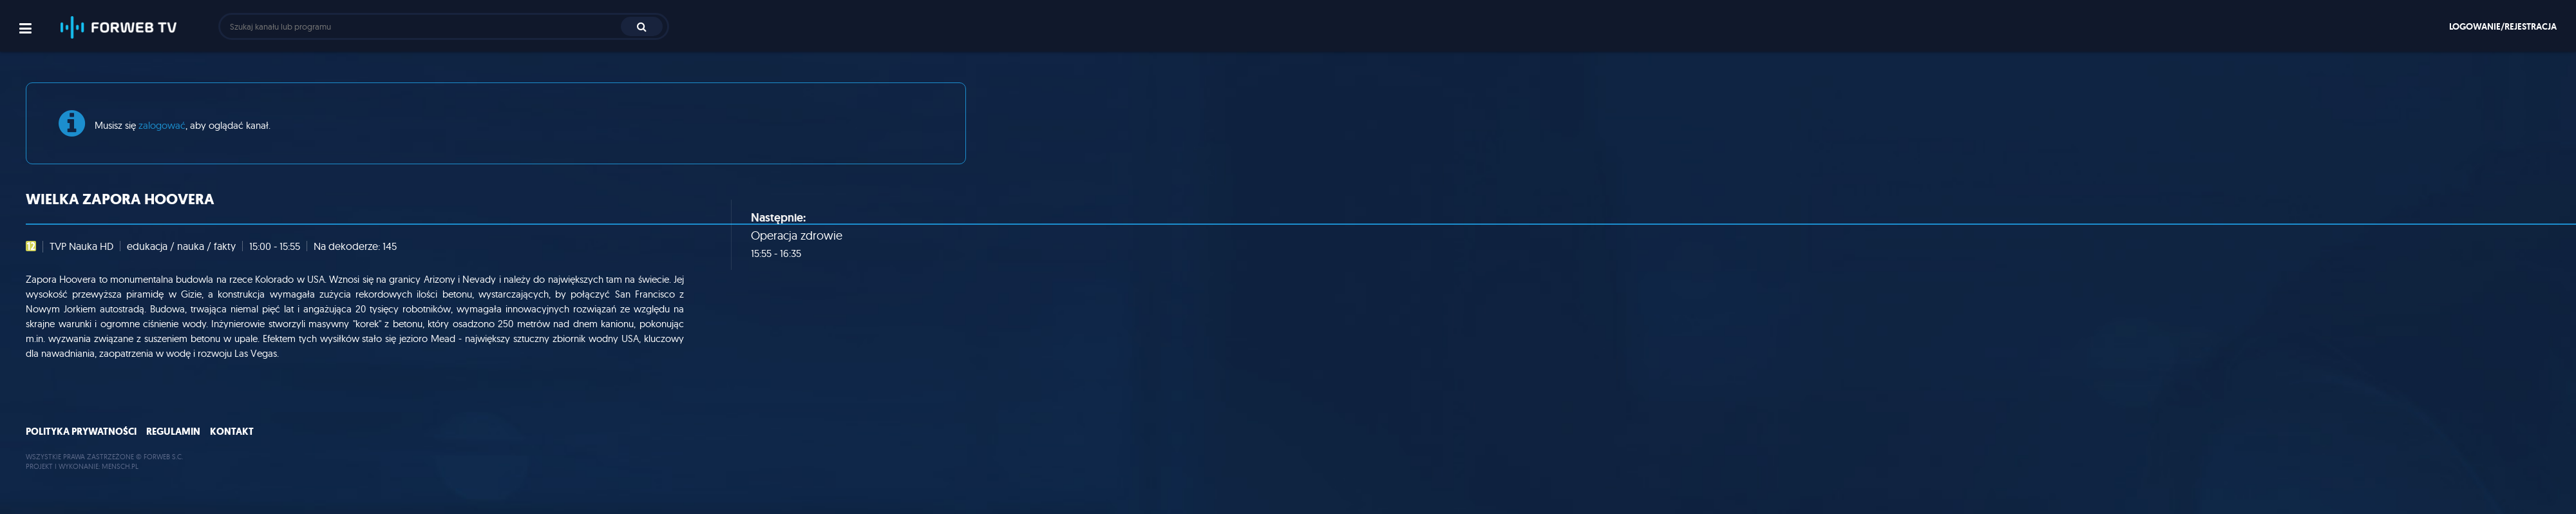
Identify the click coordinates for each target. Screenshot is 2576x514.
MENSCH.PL (120, 466)
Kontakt (232, 431)
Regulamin (173, 431)
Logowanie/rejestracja (2503, 26)
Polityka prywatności (81, 431)
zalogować (161, 125)
